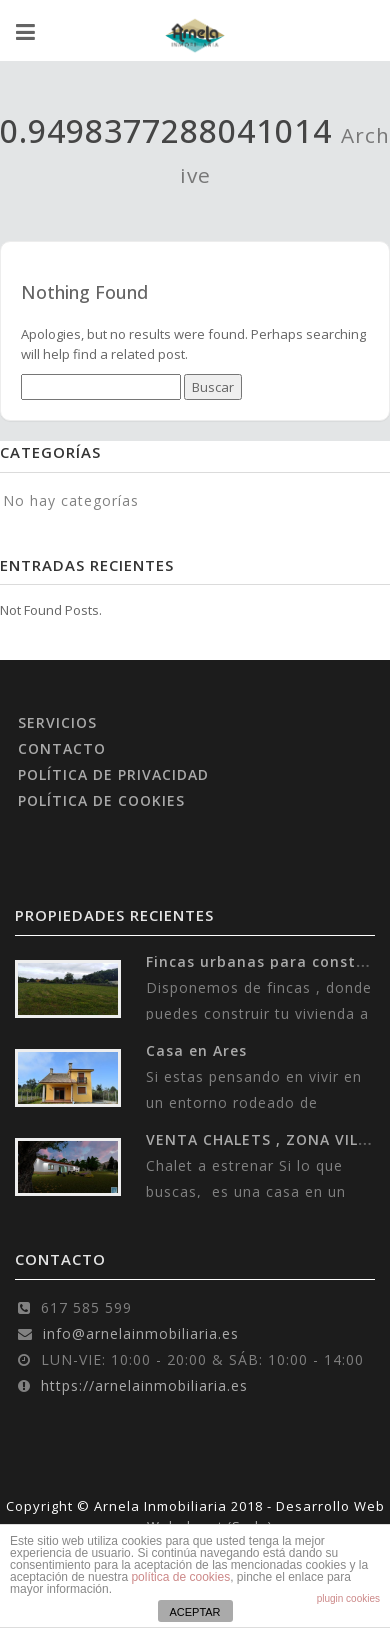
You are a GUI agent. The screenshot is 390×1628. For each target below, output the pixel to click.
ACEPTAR (194, 1612)
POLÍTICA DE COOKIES (101, 800)
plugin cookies (348, 1598)
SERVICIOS (57, 722)
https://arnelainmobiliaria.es (144, 1385)
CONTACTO (62, 748)
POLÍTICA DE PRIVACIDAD (113, 774)
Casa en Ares (196, 1050)
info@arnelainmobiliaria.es (141, 1333)
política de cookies (180, 1577)
